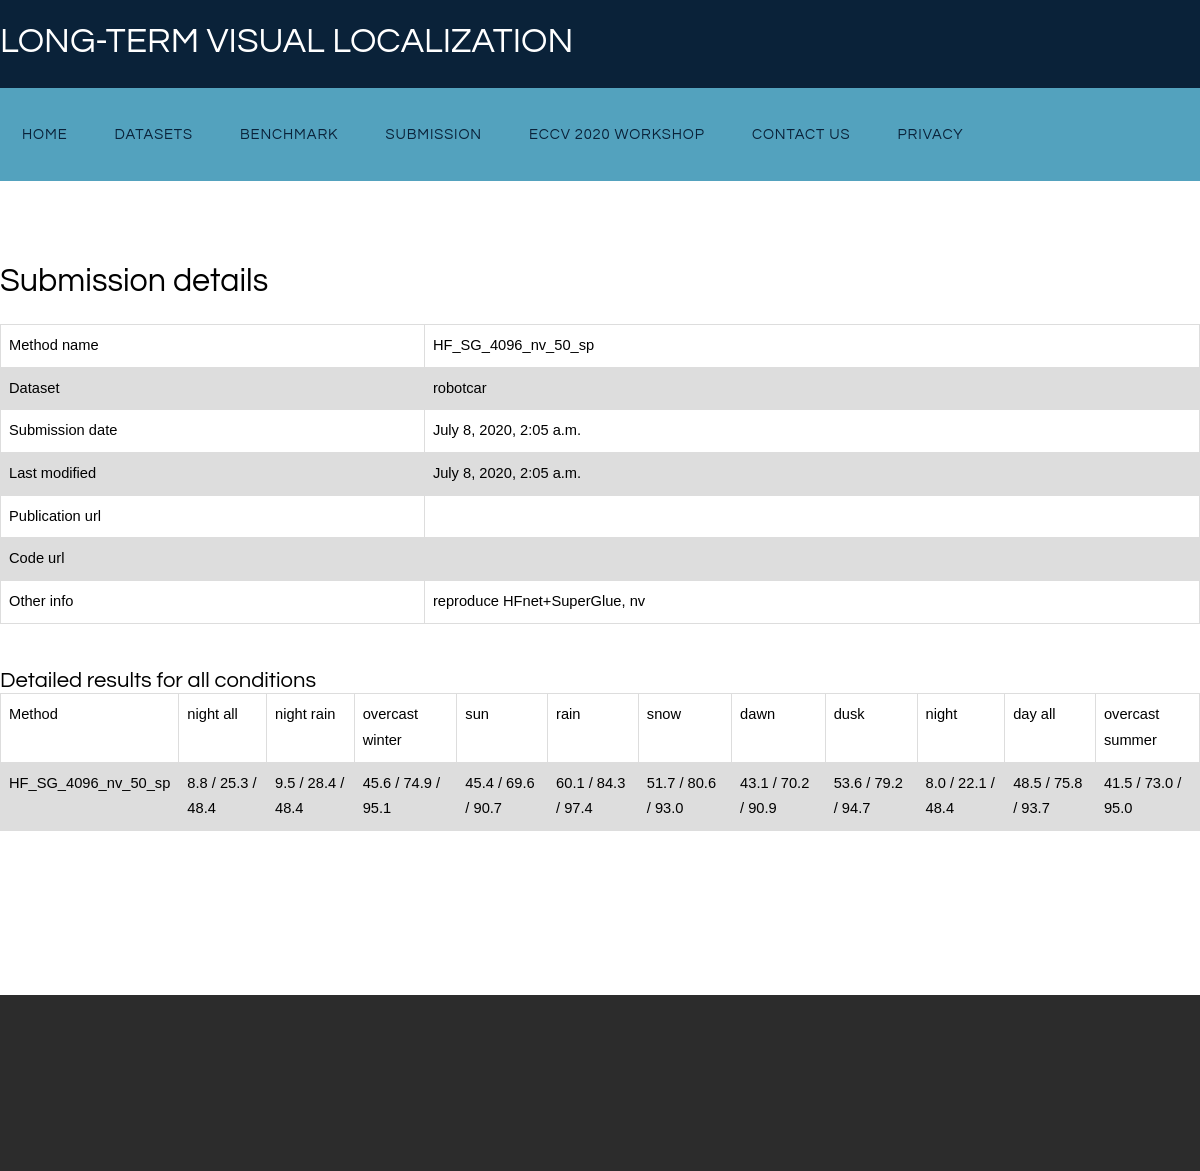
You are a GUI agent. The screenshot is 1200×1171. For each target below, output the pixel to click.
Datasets (154, 134)
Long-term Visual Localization (286, 42)
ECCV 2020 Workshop (617, 134)
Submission (433, 134)
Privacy (931, 134)
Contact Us (801, 134)
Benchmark (289, 134)
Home (44, 134)
